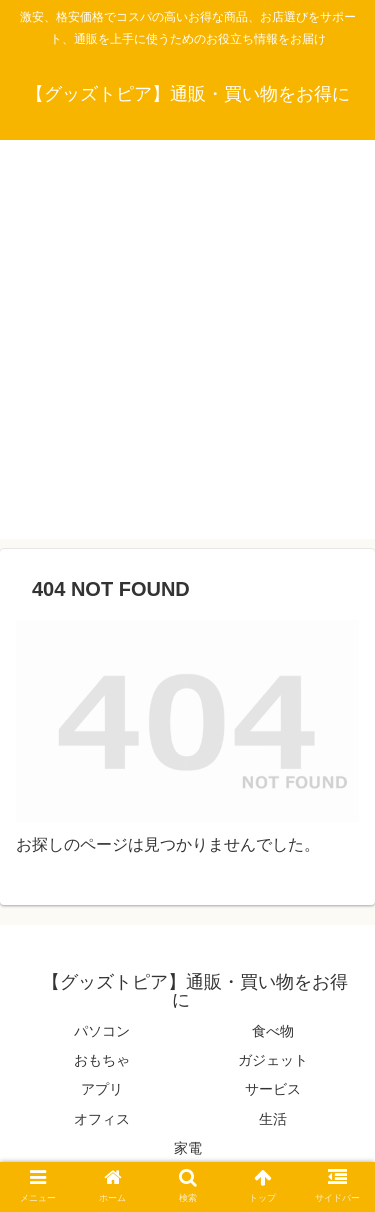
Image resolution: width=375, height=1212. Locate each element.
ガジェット (273, 1060)
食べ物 (273, 1031)
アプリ (102, 1089)
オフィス (102, 1119)
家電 (188, 1148)
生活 (273, 1119)
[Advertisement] (187, 351)
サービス (273, 1089)
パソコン (102, 1031)
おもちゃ (102, 1060)
